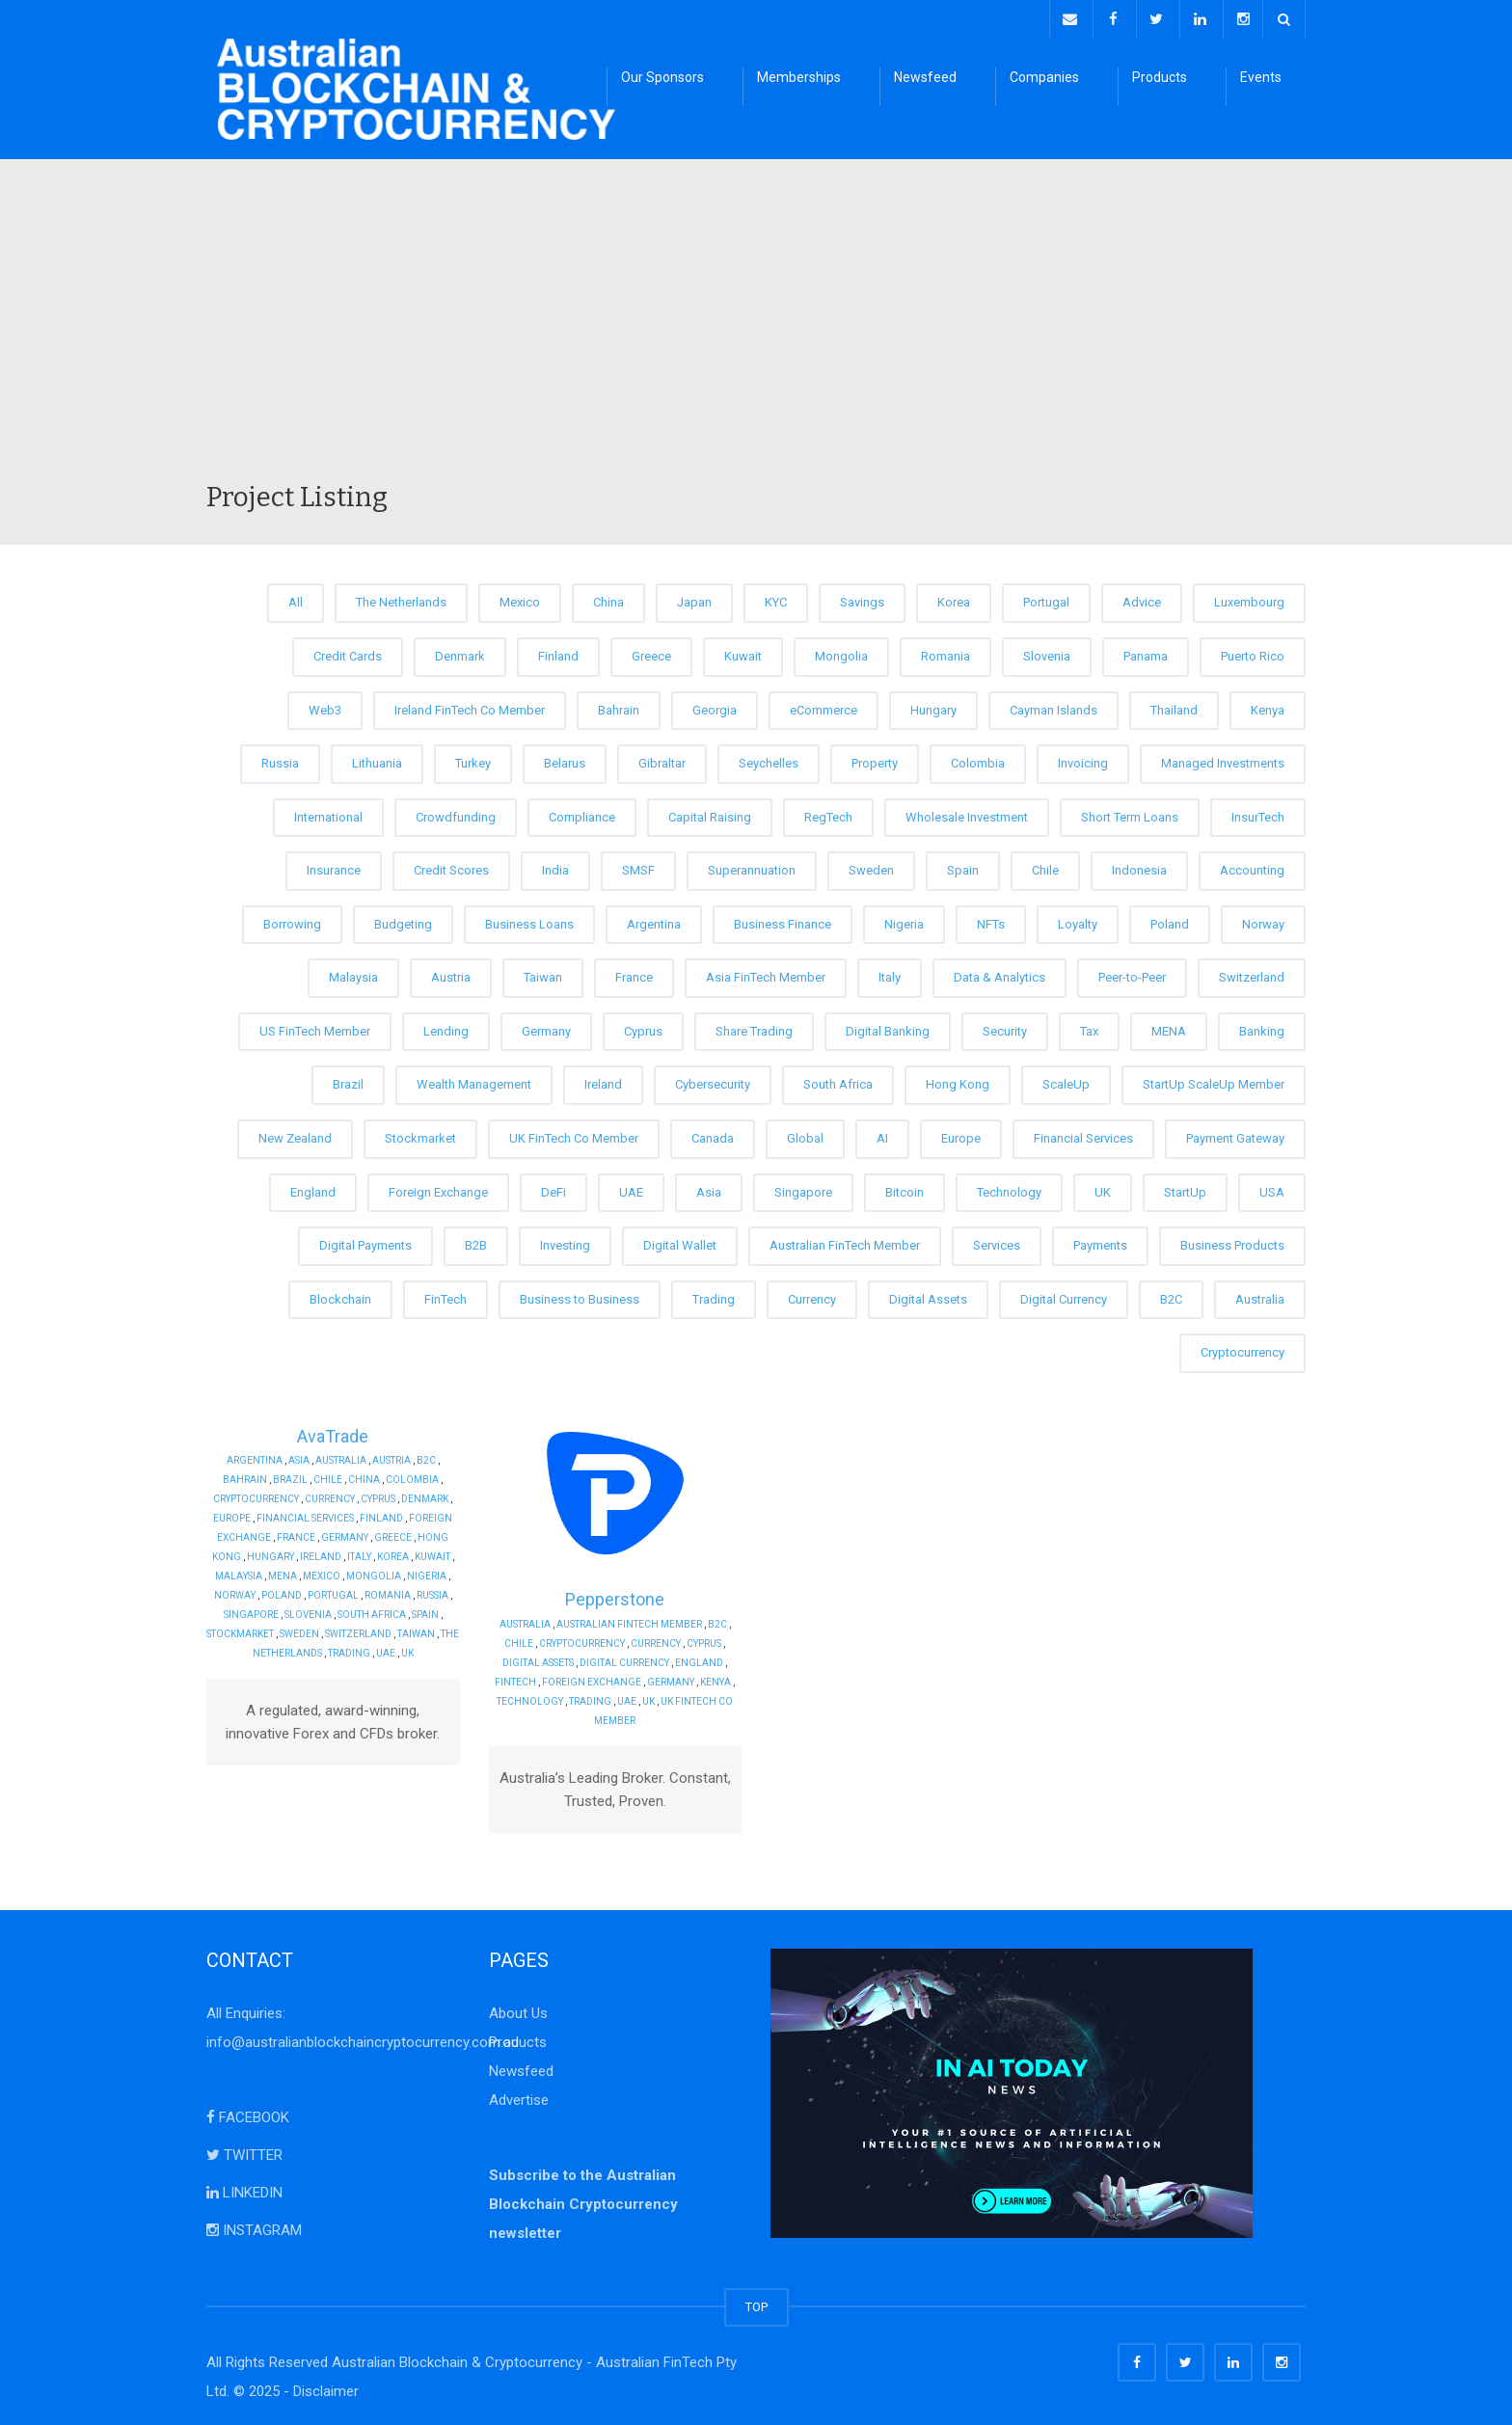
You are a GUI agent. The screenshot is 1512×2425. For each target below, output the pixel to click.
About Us (518, 2008)
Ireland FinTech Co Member (469, 705)
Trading (713, 1294)
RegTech (828, 812)
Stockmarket (420, 1134)
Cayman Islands (1053, 705)
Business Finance (782, 919)
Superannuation (752, 866)
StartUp (1185, 1187)
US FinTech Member (314, 1027)
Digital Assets (928, 1294)
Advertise (519, 2095)
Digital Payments (365, 1241)
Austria (451, 973)
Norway (1263, 919)
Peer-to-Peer (1132, 973)
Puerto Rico (1252, 652)
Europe (961, 1134)
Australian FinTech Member (845, 1241)
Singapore (803, 1187)
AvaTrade (332, 1431)
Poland (1169, 919)
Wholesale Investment (966, 812)
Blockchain (340, 1294)
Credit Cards (347, 652)
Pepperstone (614, 1595)
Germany (546, 1027)
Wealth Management (474, 1080)
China (608, 598)
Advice (1141, 598)
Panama (1145, 652)
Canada (712, 1134)
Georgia (714, 705)
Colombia (978, 759)
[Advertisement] (756, 332)
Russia (280, 759)
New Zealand (295, 1134)
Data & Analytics (999, 973)
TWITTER (244, 2150)
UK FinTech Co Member (573, 1134)
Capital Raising (709, 812)
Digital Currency (1063, 1294)
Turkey (473, 759)
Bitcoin (904, 1187)
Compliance (582, 812)
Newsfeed (925, 77)
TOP (756, 2302)
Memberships (799, 77)
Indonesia (1139, 866)
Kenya (1267, 705)
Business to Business (579, 1294)
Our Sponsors (662, 77)
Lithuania (377, 759)
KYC (776, 598)
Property (874, 759)
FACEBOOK (247, 2112)
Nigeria (904, 919)
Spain (963, 866)
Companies (1044, 77)
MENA (1168, 1027)
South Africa (838, 1080)
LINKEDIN (244, 2187)
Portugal (1046, 598)
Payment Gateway (1235, 1134)
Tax (1089, 1027)
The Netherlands (401, 598)
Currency (812, 1294)
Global (805, 1134)
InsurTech (1257, 812)
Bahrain (618, 705)
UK (1102, 1187)
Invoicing (1083, 759)
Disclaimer (326, 2386)
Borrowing (292, 919)
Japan (694, 598)
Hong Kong (957, 1080)
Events (1261, 77)
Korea (953, 598)
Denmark (460, 652)
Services (996, 1241)
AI (882, 1134)
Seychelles (768, 759)
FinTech (445, 1294)
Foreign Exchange (438, 1187)
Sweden (871, 866)
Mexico (520, 598)
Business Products (1232, 1241)
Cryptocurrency (1242, 1348)
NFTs (991, 919)
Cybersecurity (712, 1080)
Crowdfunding (456, 812)
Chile (1045, 866)
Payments (1100, 1241)
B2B (476, 1241)
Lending (446, 1027)
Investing (565, 1241)
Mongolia (841, 652)
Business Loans (529, 919)
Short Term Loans (1129, 812)
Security (1005, 1027)
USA (1271, 1187)
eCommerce (823, 705)
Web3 (325, 705)
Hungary (933, 705)
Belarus (564, 759)
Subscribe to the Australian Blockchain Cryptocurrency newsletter (583, 2199)
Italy (889, 973)
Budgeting (403, 919)
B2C (1171, 1294)
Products (1159, 77)
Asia (708, 1187)
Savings (862, 598)
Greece (651, 652)
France (634, 973)
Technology (1009, 1187)
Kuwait (743, 652)
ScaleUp (1066, 1080)
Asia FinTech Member (765, 973)
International (328, 812)
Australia (1259, 1294)
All (295, 598)
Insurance (334, 866)
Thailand (1174, 705)
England (313, 1187)
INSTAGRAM (254, 2225)
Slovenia (1046, 652)
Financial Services (1083, 1134)
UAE (631, 1187)
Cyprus (643, 1027)
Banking (1261, 1027)
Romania (945, 652)
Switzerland (1251, 973)
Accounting (1252, 866)
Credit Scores (451, 866)
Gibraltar (662, 759)
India (555, 866)
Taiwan (543, 973)
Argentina (654, 919)
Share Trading (754, 1027)
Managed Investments (1222, 759)
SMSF (638, 866)
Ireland (603, 1080)
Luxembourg (1249, 598)
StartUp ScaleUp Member (1213, 1080)
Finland (558, 652)
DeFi (553, 1187)
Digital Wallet (679, 1241)
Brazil (348, 1080)
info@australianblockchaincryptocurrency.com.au (362, 2037)
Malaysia (353, 973)
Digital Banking (888, 1027)
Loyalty (1077, 919)
